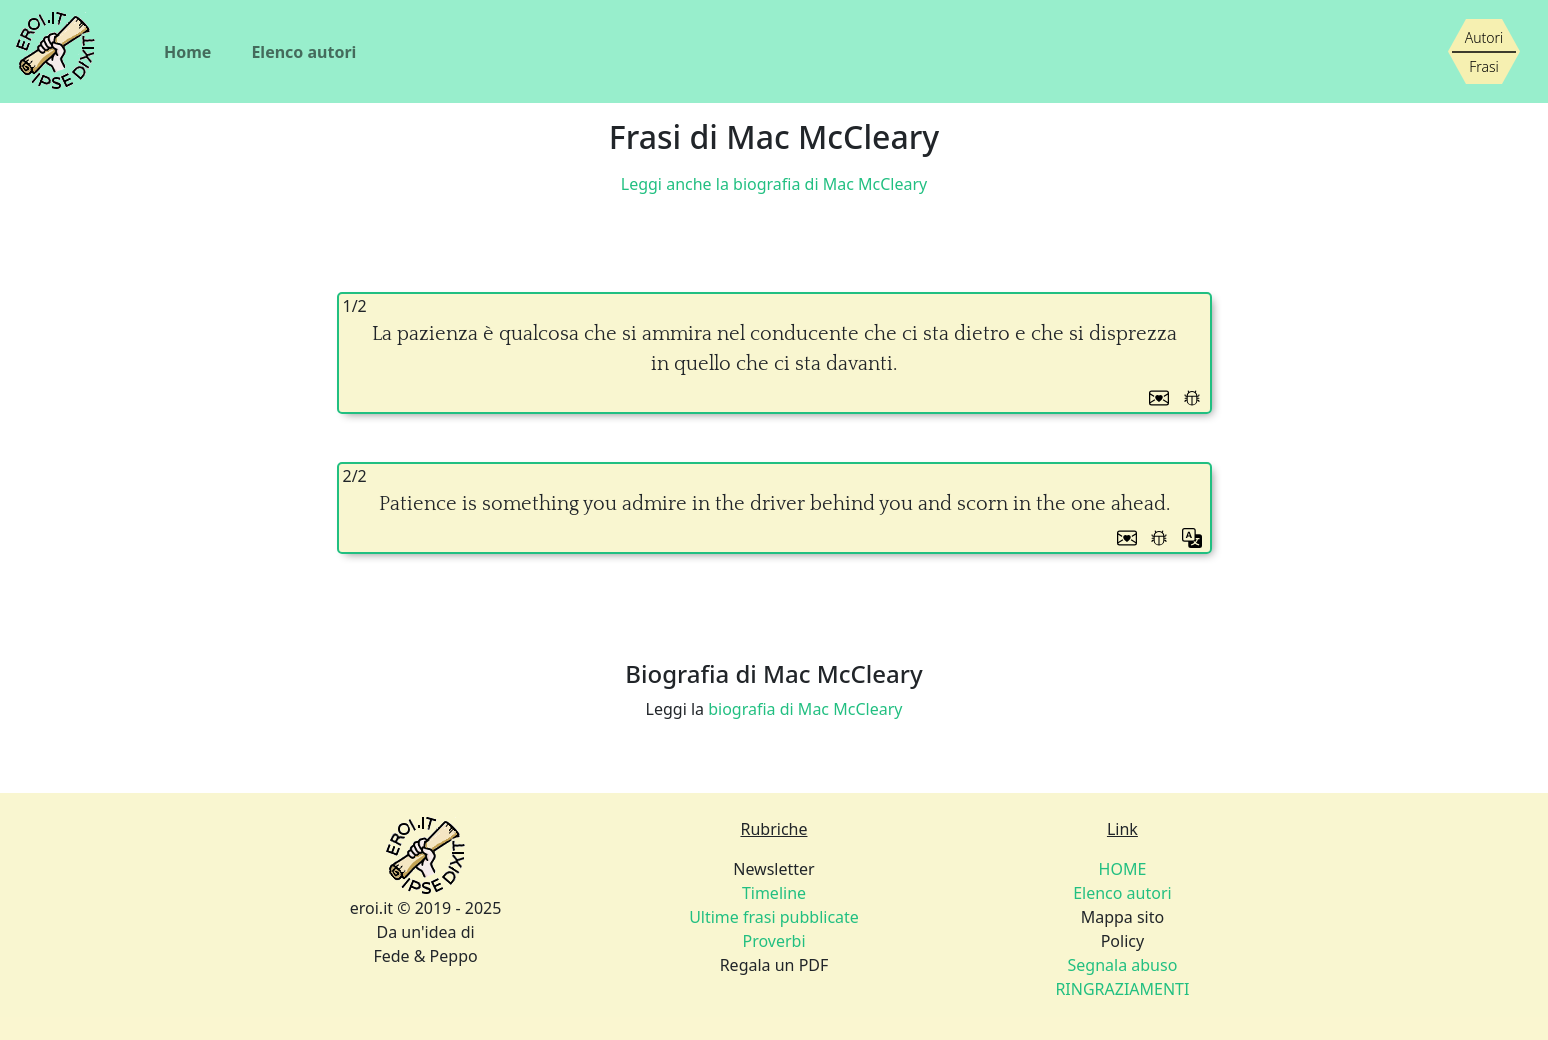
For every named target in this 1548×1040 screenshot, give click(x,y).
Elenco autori (303, 52)
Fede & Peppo (425, 956)
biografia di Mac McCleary (805, 709)
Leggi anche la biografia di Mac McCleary (774, 184)
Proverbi (773, 941)
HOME (1123, 869)
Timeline (774, 893)
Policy (1122, 965)
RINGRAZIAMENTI (1122, 989)
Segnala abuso (1123, 965)
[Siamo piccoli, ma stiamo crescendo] (1484, 52)
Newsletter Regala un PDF (774, 917)
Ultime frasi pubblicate (774, 917)
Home (187, 52)
